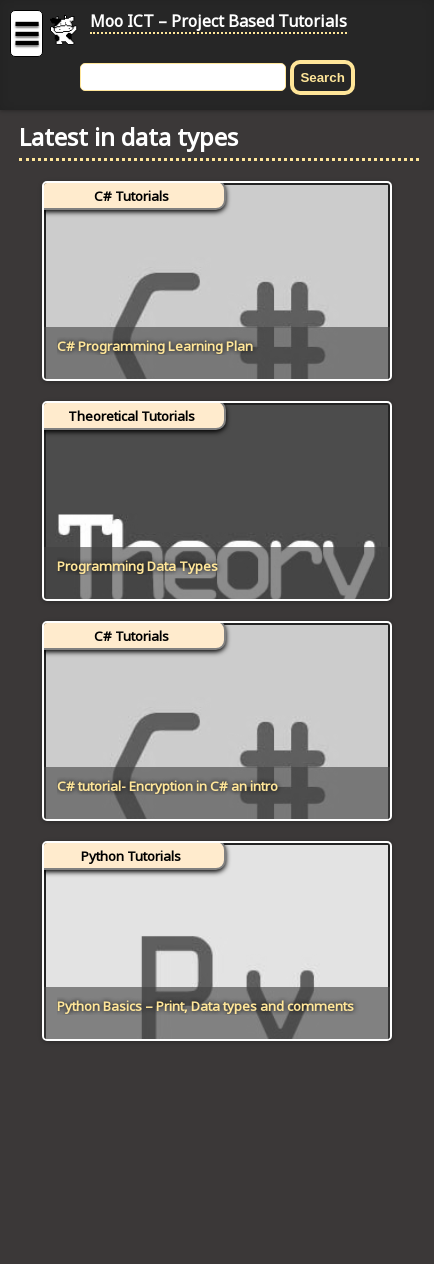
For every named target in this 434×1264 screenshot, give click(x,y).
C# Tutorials (131, 196)
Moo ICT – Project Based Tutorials (218, 21)
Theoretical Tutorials (131, 416)
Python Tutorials (131, 856)
